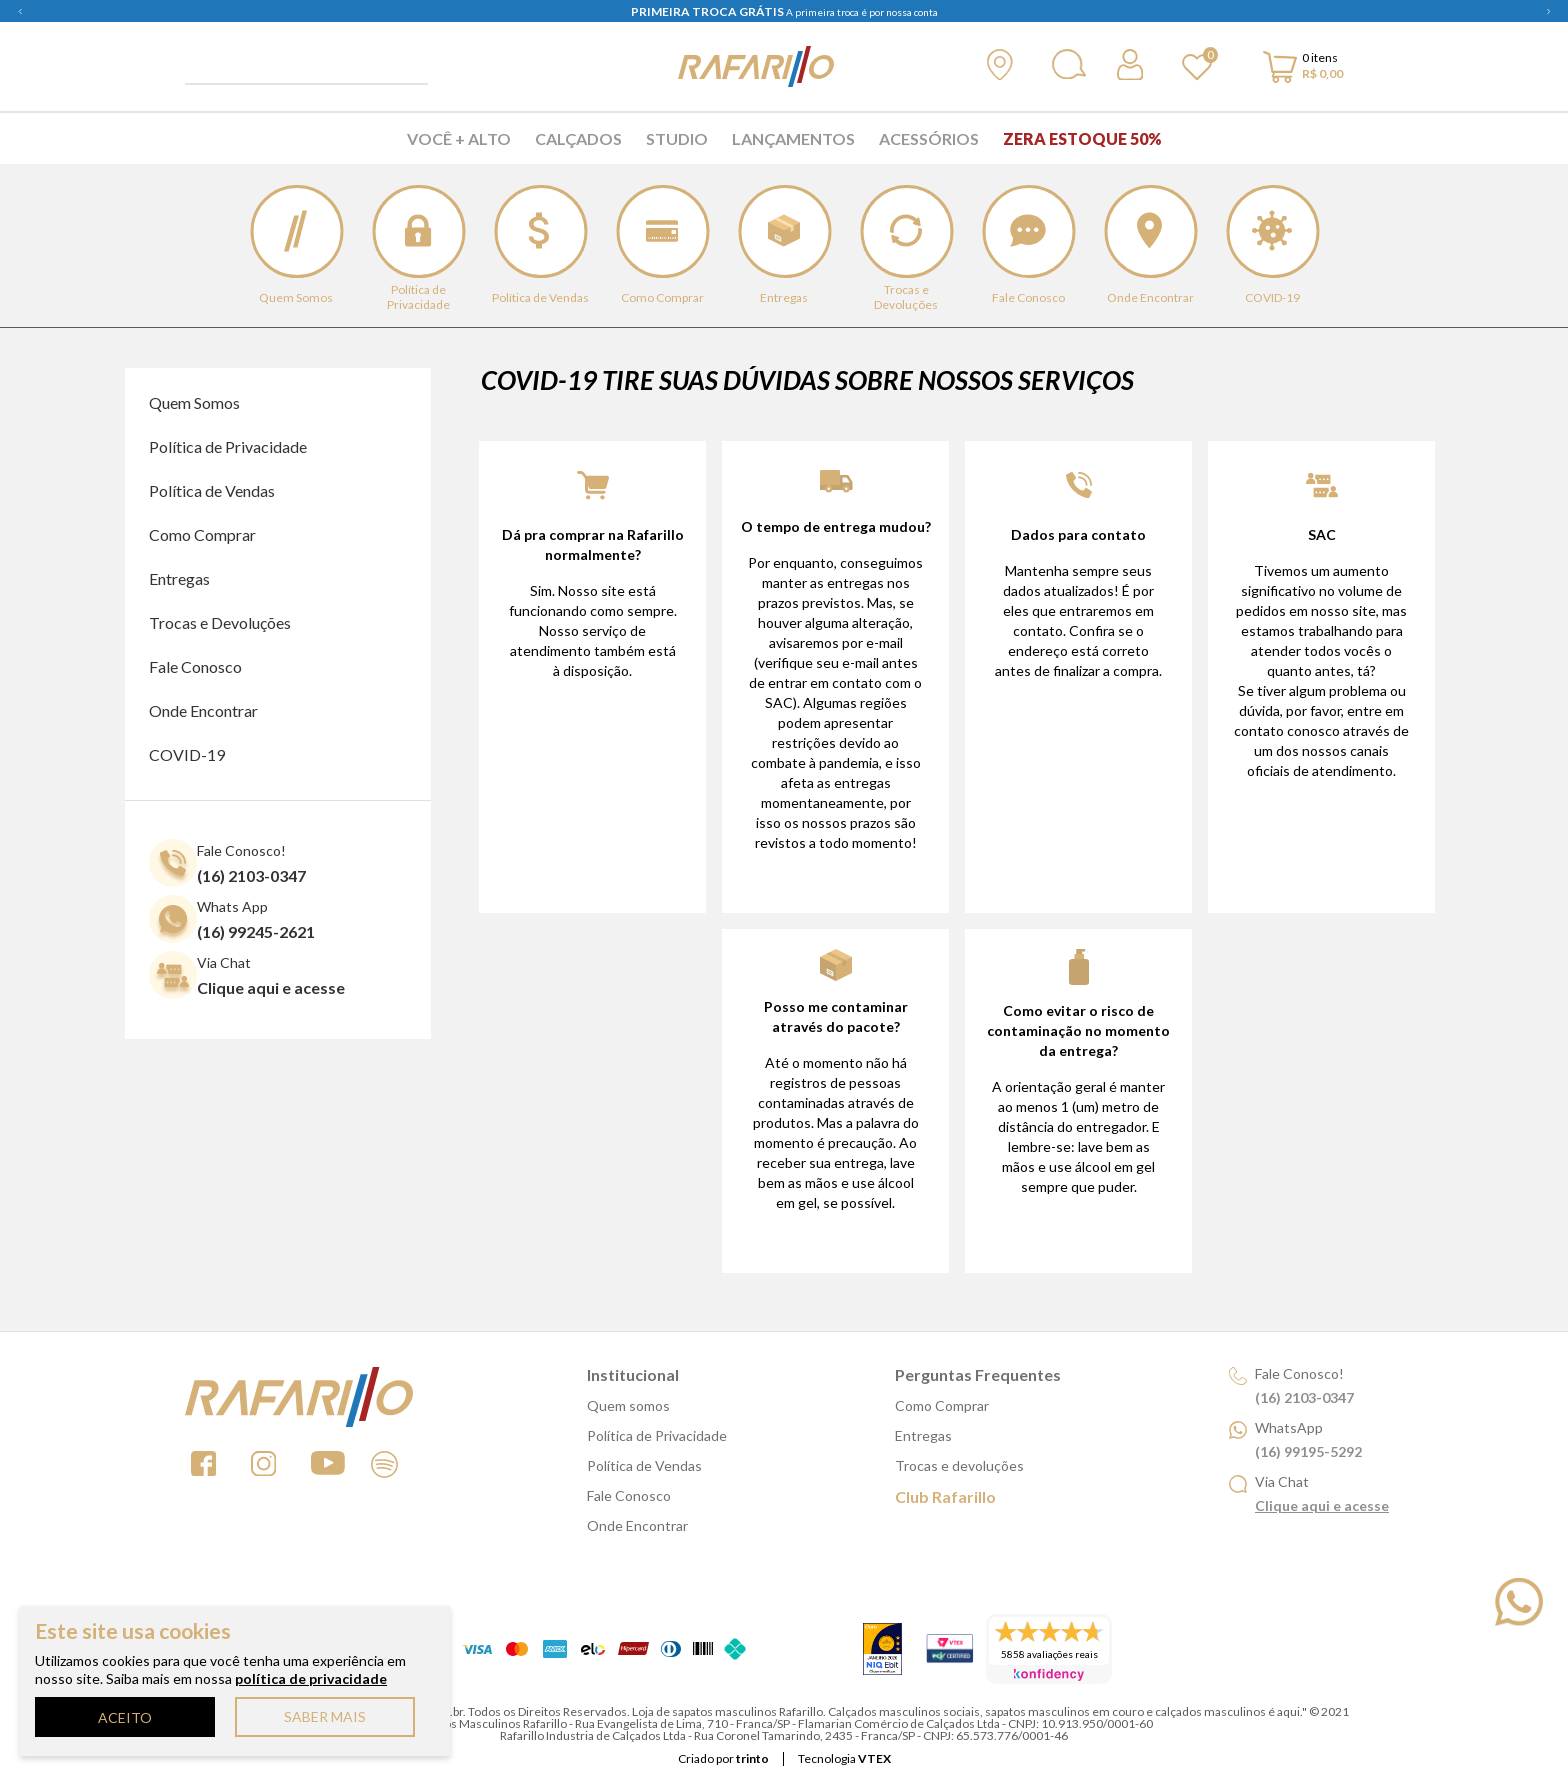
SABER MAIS (325, 1716)
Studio (677, 138)
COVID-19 (187, 754)
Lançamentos (793, 138)
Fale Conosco (195, 666)
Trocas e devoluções (959, 1465)
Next (1548, 11)
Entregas (179, 578)
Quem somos (628, 1405)
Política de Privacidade (228, 446)
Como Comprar (202, 534)
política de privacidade (311, 1678)
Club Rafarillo (945, 1496)
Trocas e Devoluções (220, 622)
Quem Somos (194, 402)
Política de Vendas (212, 490)
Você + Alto (459, 138)
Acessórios (929, 138)
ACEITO (125, 1717)
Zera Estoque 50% (1082, 138)
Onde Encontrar (203, 710)
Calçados (578, 138)
